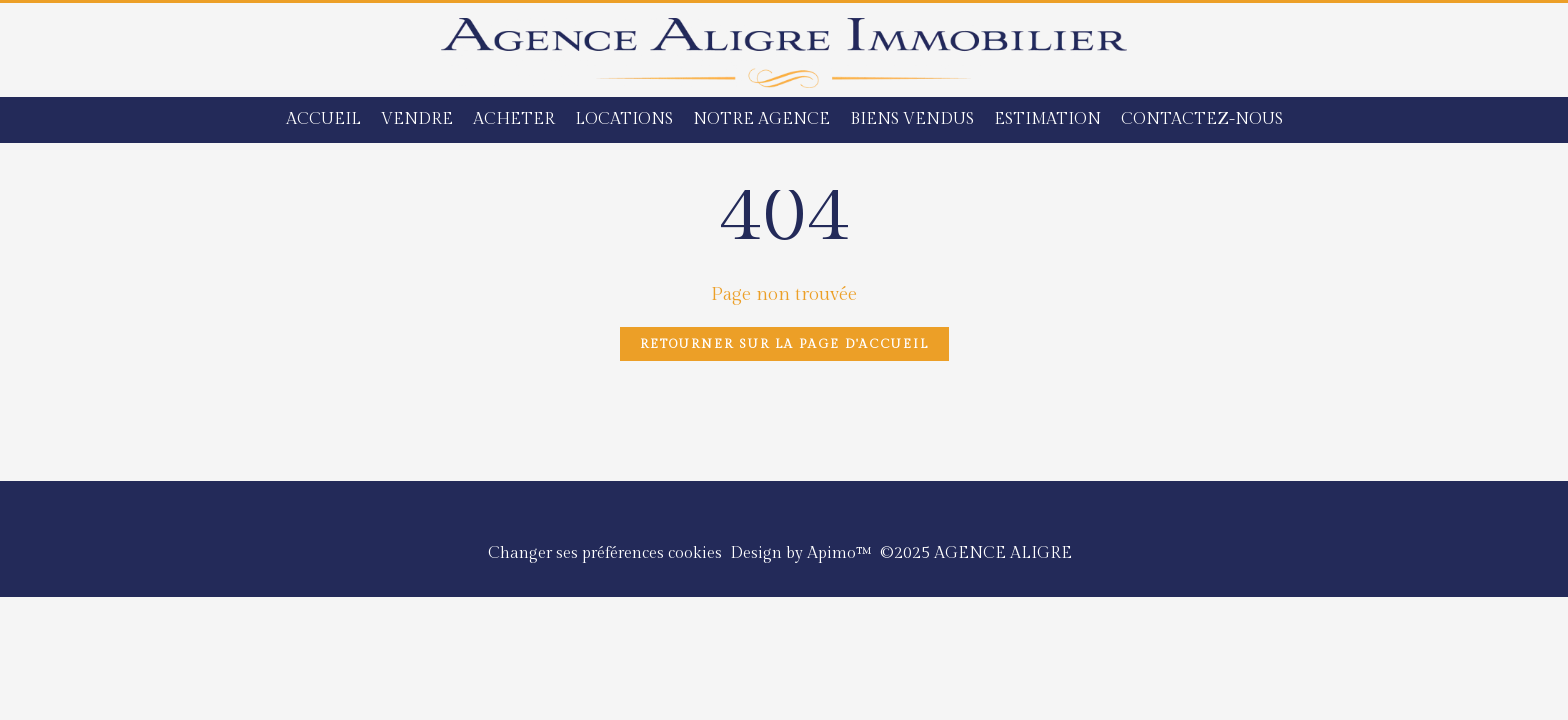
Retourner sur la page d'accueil (784, 344)
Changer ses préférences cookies (605, 553)
